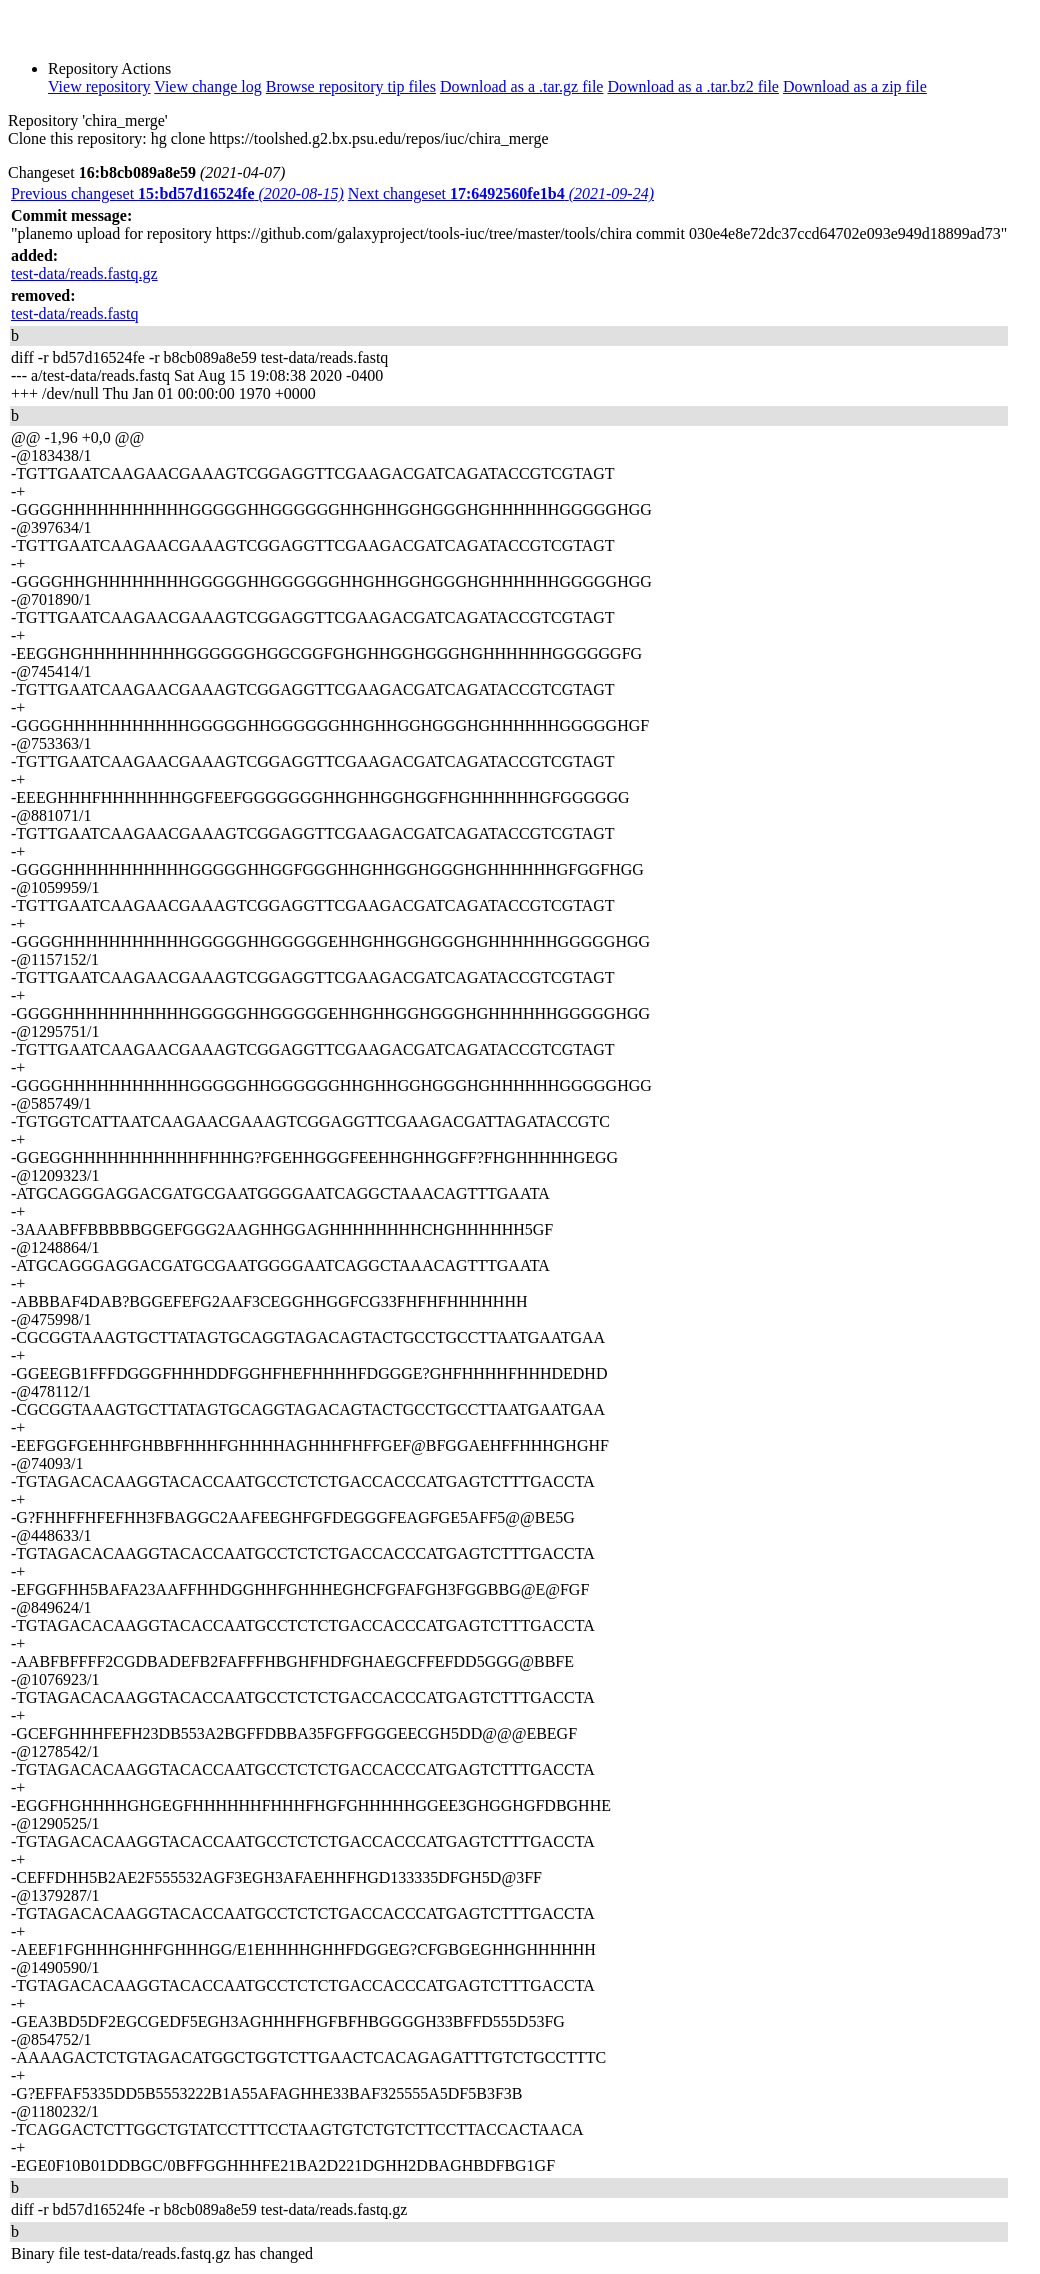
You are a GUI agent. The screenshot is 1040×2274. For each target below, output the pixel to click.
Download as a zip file (855, 86)
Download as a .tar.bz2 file (693, 86)
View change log (207, 86)
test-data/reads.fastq (75, 313)
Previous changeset (177, 193)
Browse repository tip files (351, 86)
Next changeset (501, 193)
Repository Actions (109, 68)
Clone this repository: (77, 138)
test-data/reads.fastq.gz (84, 273)
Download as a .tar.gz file (522, 86)
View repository (99, 86)
